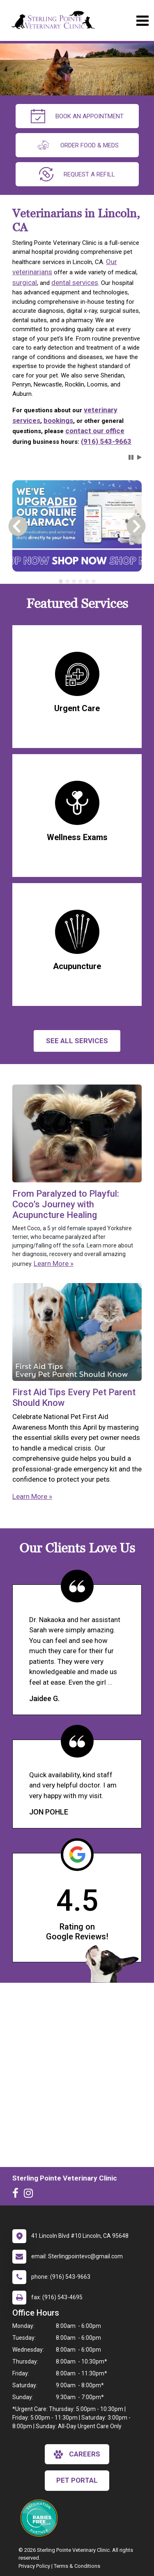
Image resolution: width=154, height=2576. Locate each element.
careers (77, 2454)
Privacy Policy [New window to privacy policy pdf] (34, 2566)
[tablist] (77, 581)
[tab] (61, 581)
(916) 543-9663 (106, 441)
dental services (74, 282)
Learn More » (54, 1263)
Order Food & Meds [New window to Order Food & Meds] (77, 145)
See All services (77, 1041)
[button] (131, 457)
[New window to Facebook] (17, 2195)
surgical (24, 282)
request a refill (77, 174)
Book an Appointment (77, 116)
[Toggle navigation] (142, 21)
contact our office (94, 431)
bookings (58, 420)
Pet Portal (77, 2480)
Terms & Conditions (77, 2566)
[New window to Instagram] (30, 2195)
